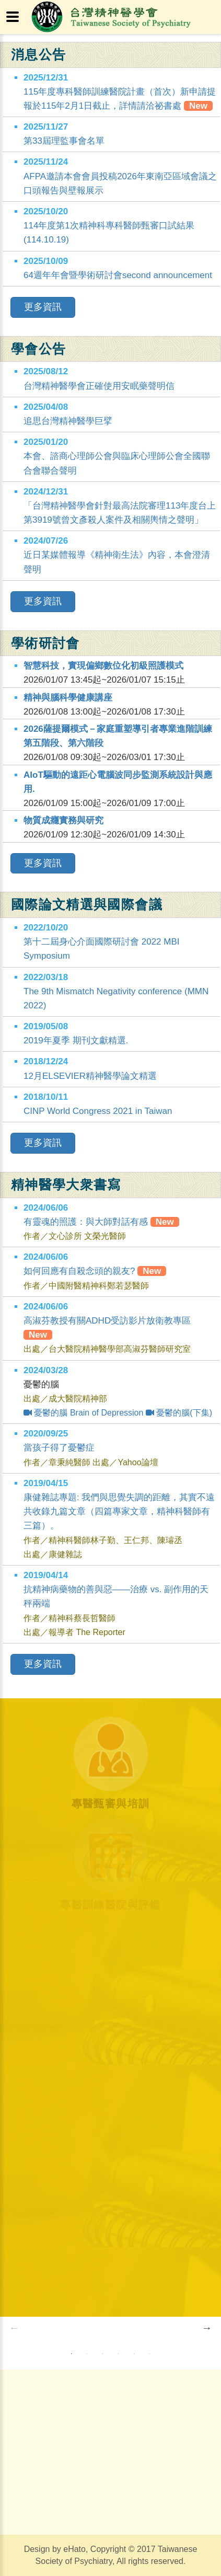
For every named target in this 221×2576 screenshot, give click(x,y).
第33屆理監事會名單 (64, 141)
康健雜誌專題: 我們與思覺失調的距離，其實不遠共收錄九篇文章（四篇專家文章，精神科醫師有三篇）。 (119, 1511)
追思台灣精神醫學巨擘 (68, 421)
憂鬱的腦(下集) (179, 1412)
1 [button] (71, 2354)
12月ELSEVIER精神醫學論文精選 (90, 1076)
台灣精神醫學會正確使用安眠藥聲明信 (99, 386)
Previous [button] (14, 2327)
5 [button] (134, 2354)
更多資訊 (43, 307)
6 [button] (149, 2354)
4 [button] (118, 2354)
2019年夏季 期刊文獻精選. (76, 1040)
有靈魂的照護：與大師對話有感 (101, 1222)
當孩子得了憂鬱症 (59, 1448)
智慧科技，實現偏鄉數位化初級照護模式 (103, 666)
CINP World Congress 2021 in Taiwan (98, 1111)
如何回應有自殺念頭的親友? (95, 1271)
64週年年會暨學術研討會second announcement (118, 275)
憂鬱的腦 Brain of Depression (83, 1412)
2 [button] (87, 2354)
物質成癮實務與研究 (63, 820)
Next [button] (207, 2327)
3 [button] (102, 2354)
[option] (110, 2327)
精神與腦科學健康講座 (68, 698)
